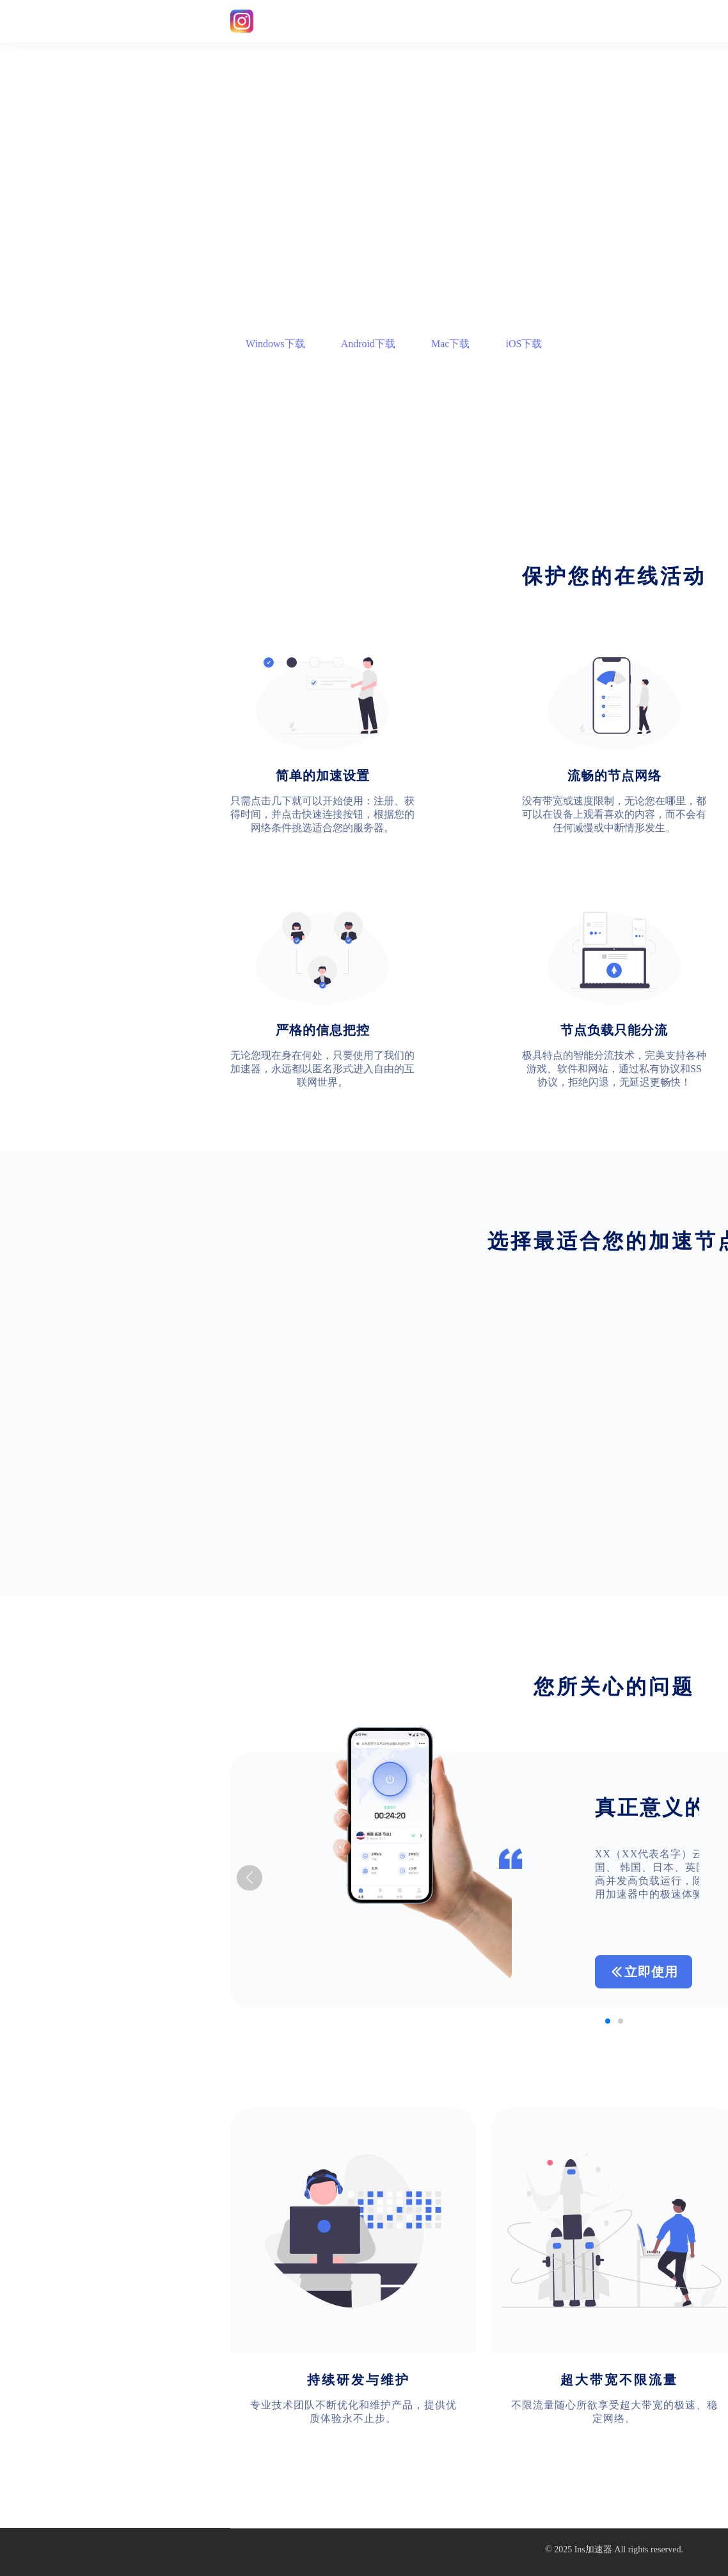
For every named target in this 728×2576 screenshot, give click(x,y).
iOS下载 (523, 343)
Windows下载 (275, 343)
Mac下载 (450, 343)
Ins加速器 (593, 2549)
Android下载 (368, 343)
